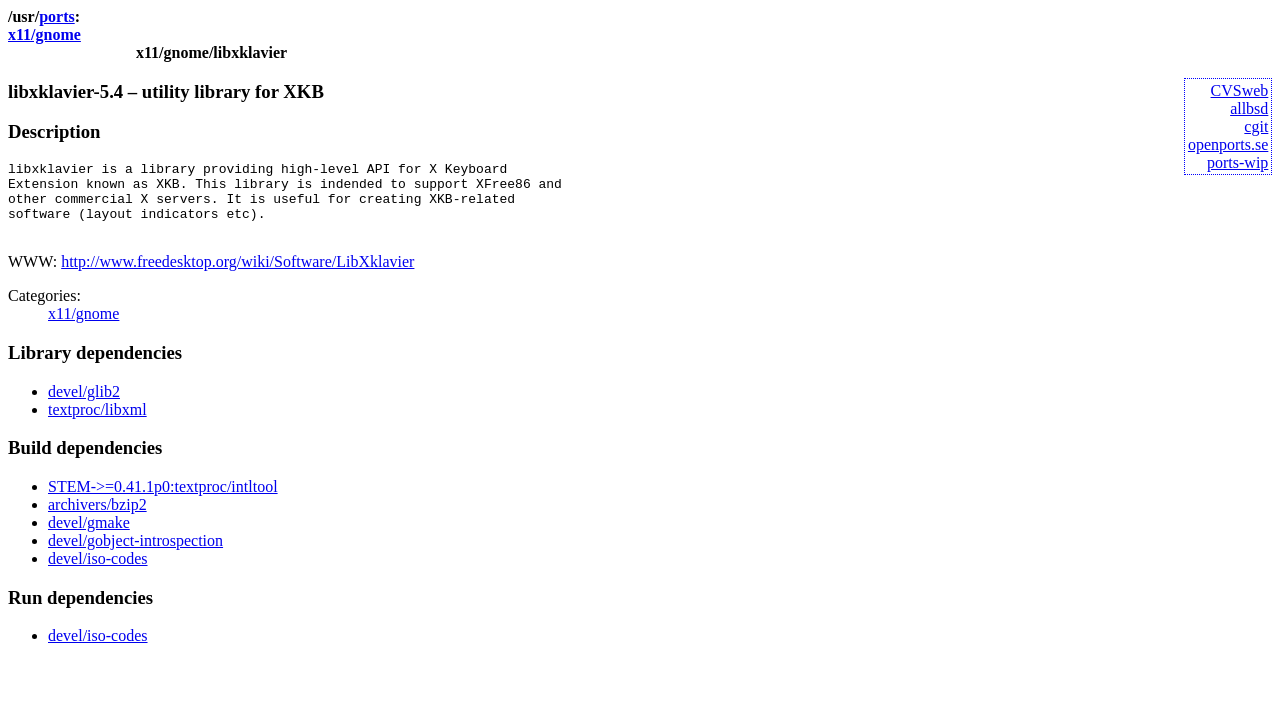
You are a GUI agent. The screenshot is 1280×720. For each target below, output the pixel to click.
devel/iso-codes (98, 573)
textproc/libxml (97, 424)
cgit (1256, 126)
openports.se (1228, 144)
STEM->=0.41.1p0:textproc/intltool (163, 501)
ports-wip (1237, 162)
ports (57, 16)
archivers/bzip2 (97, 519)
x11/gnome (44, 34)
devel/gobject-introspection (135, 555)
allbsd (1249, 108)
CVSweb (1240, 90)
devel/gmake (89, 537)
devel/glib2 (84, 406)
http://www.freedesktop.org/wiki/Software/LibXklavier (237, 276)
